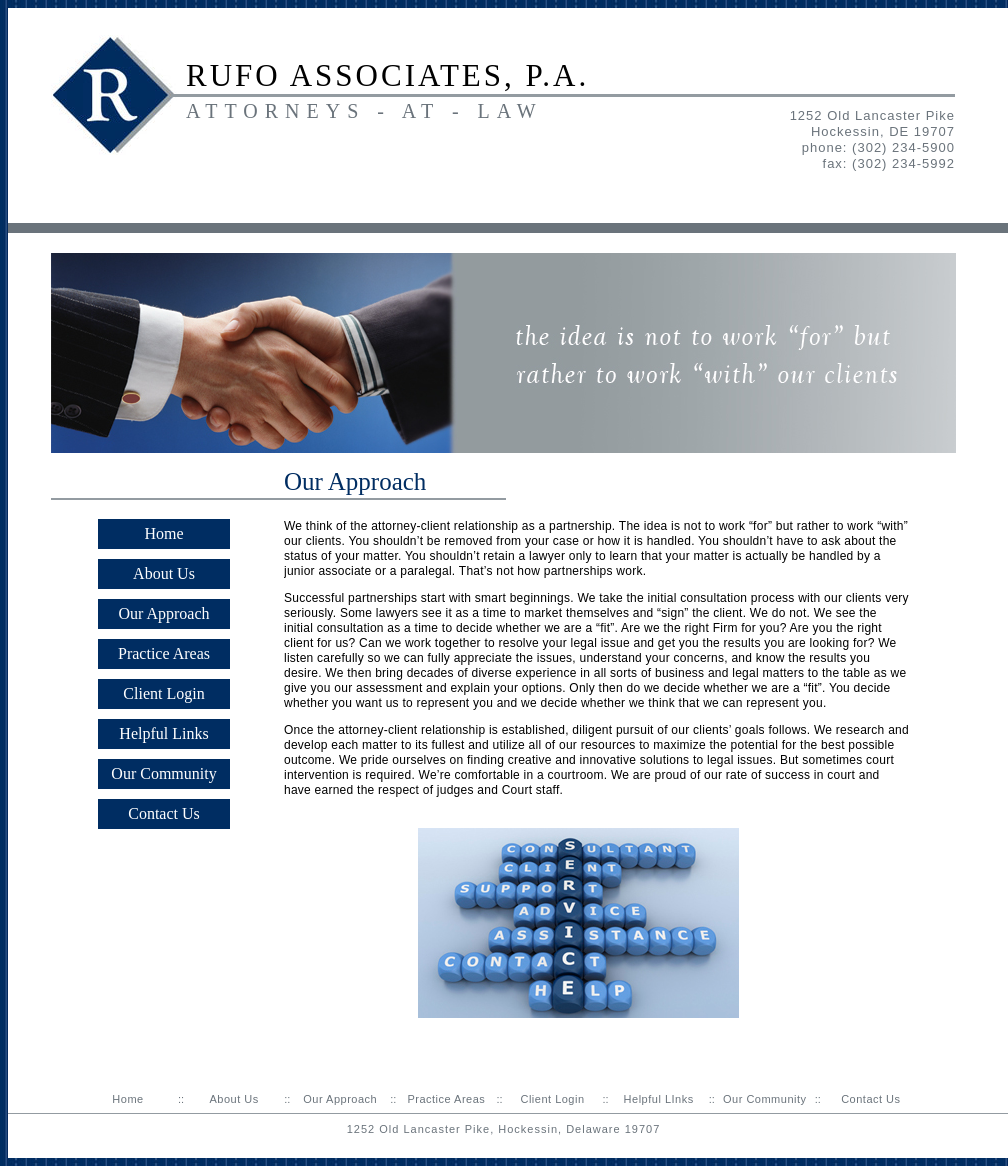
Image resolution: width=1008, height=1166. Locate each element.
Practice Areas (164, 653)
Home (163, 533)
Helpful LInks (659, 1099)
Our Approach (163, 613)
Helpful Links (163, 733)
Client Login (163, 693)
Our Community (163, 773)
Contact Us (164, 813)
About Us (164, 573)
